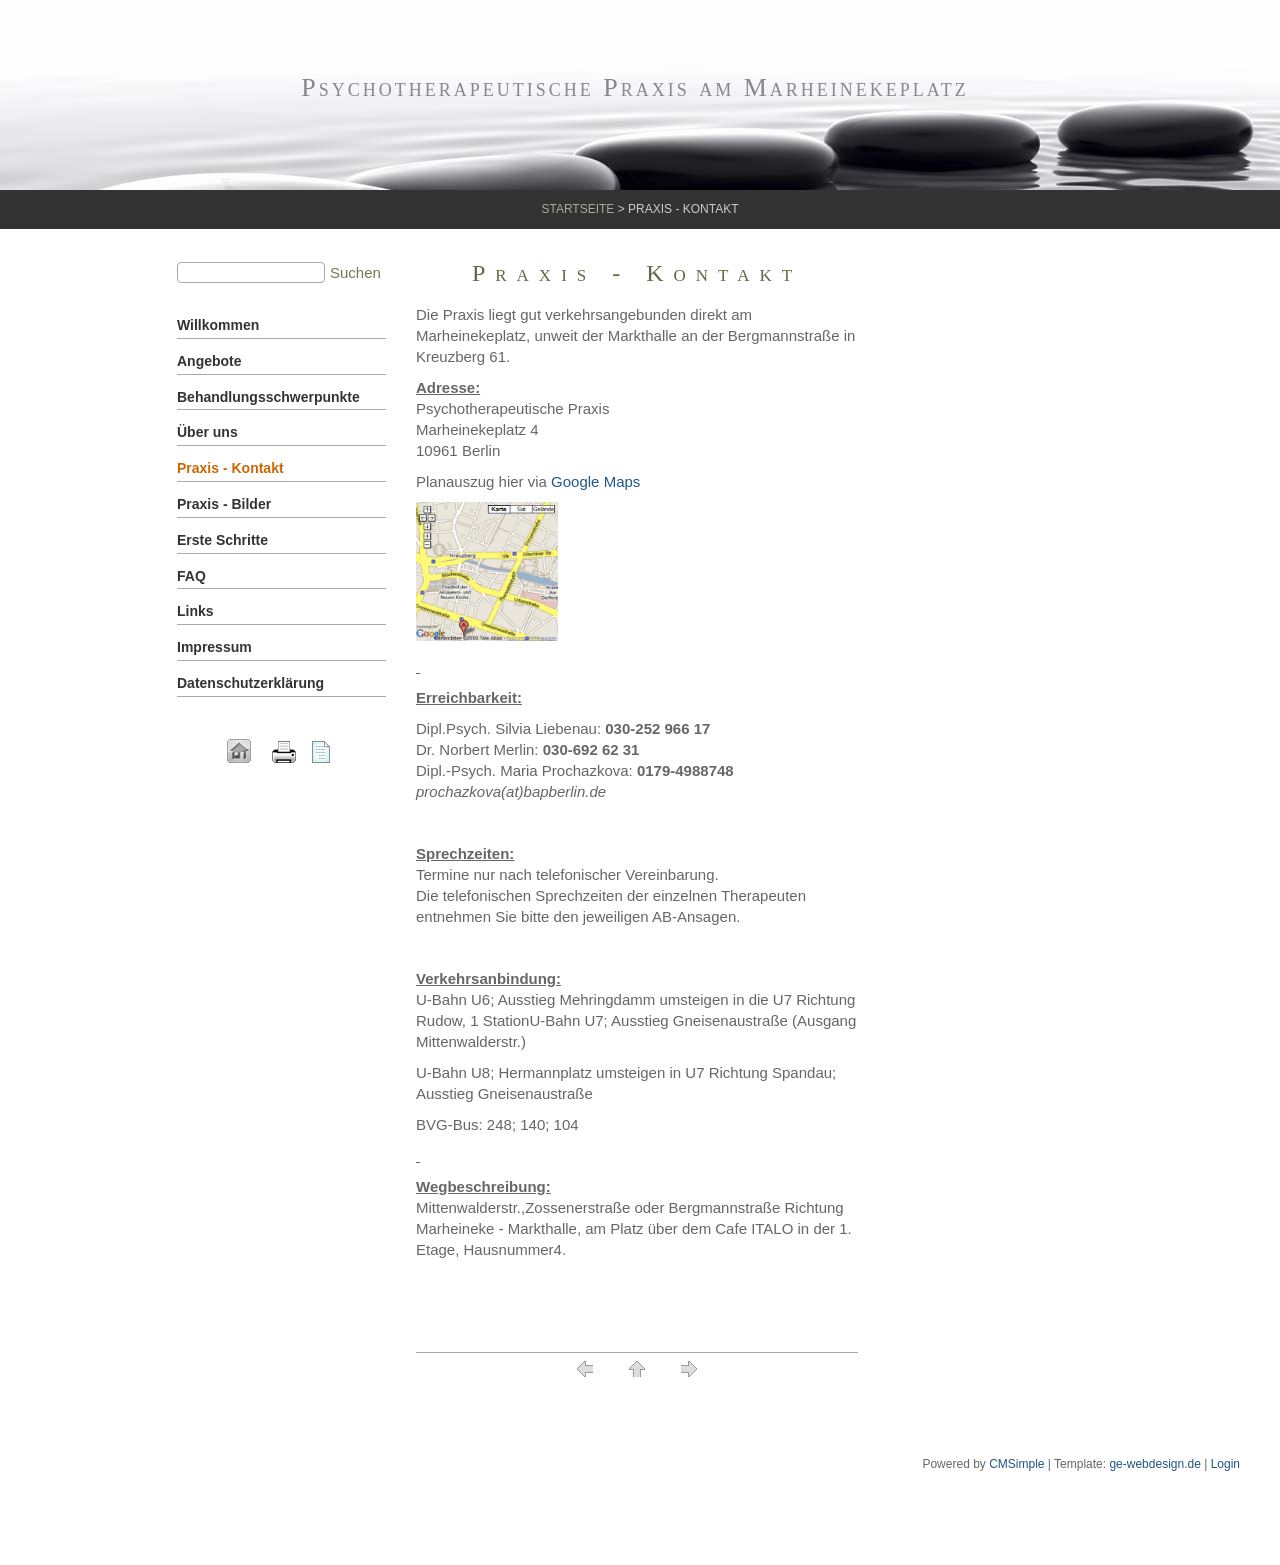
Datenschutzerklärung (250, 683)
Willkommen (218, 325)
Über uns (207, 432)
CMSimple (1016, 1464)
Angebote (209, 361)
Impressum (214, 647)
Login (1225, 1464)
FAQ (191, 576)
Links (195, 611)
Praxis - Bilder (224, 504)
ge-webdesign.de (1154, 1464)
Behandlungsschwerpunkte (268, 397)
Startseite (577, 209)
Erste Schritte (222, 540)
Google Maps (595, 481)
